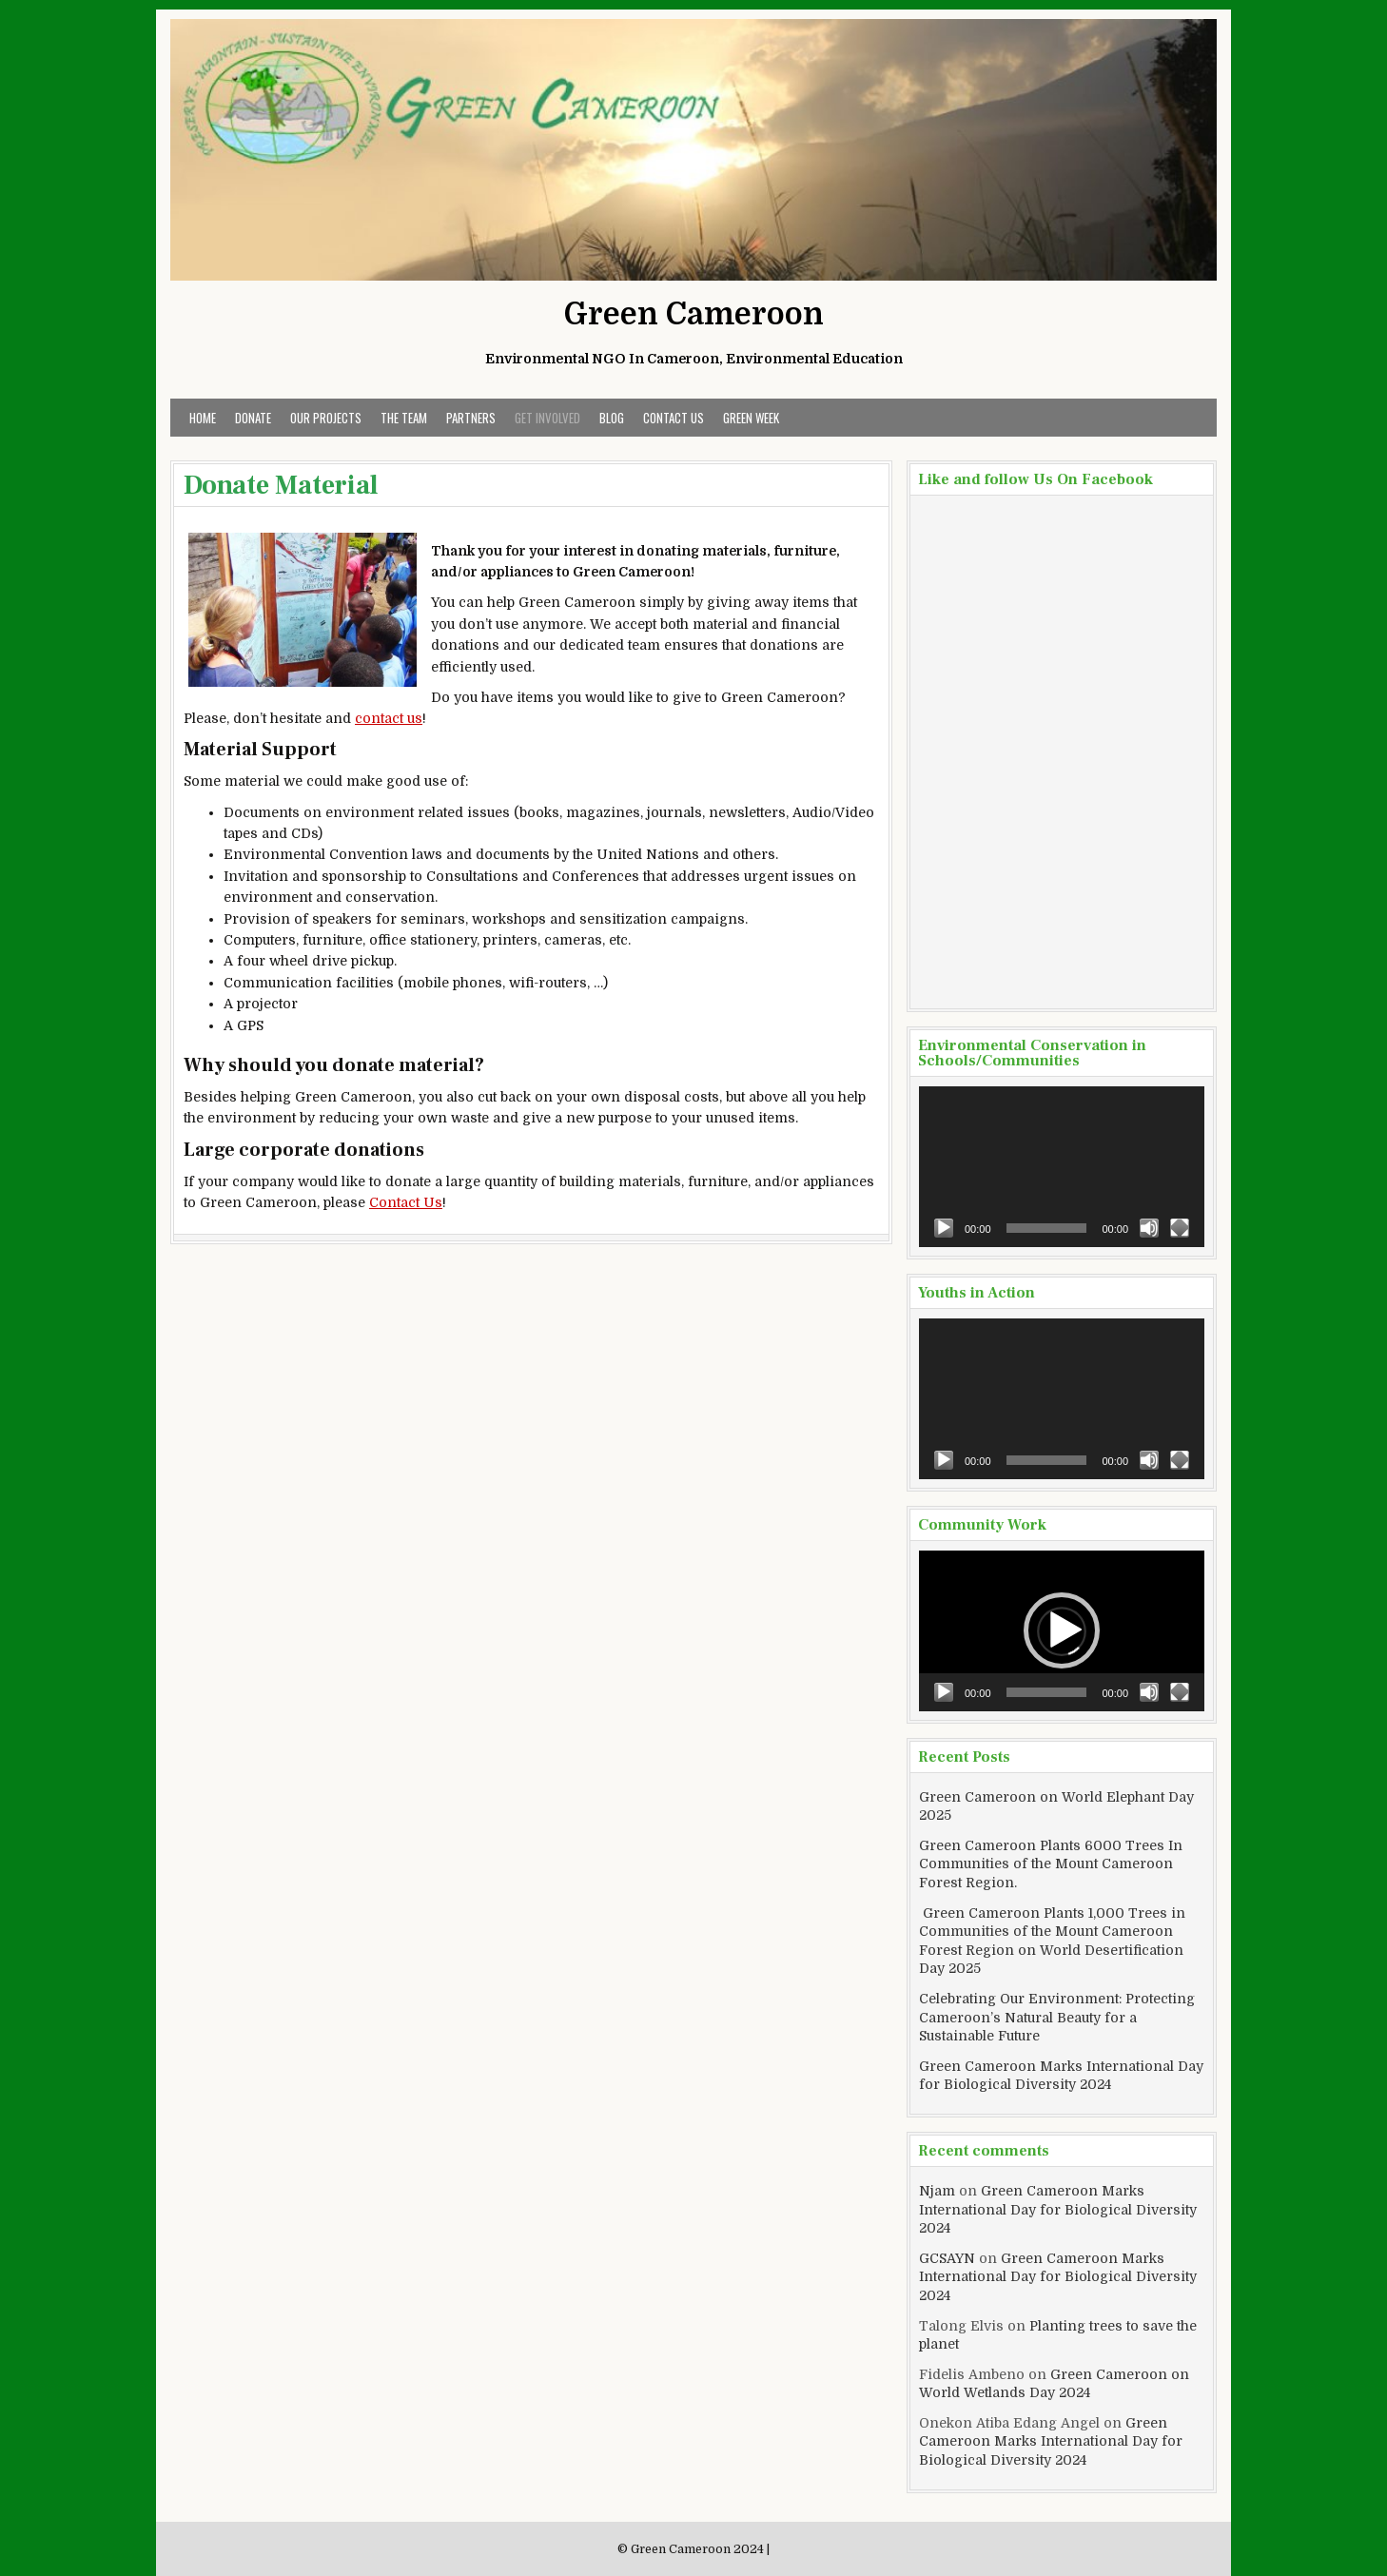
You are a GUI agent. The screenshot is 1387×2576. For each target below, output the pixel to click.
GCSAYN (947, 2258)
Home (202, 417)
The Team (404, 417)
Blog (611, 417)
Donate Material (281, 485)
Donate (253, 417)
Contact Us (673, 417)
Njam (937, 2190)
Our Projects (325, 417)
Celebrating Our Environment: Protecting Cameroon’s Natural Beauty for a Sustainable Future (1057, 2017)
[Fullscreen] (1179, 1228)
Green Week (751, 417)
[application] (1061, 1166)
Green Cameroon (694, 314)
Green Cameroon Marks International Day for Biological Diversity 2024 (1058, 2209)
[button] (1062, 1630)
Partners (471, 417)
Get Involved (547, 417)
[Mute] (1149, 1228)
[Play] (943, 1228)
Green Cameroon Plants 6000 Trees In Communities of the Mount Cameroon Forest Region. (1050, 1864)
